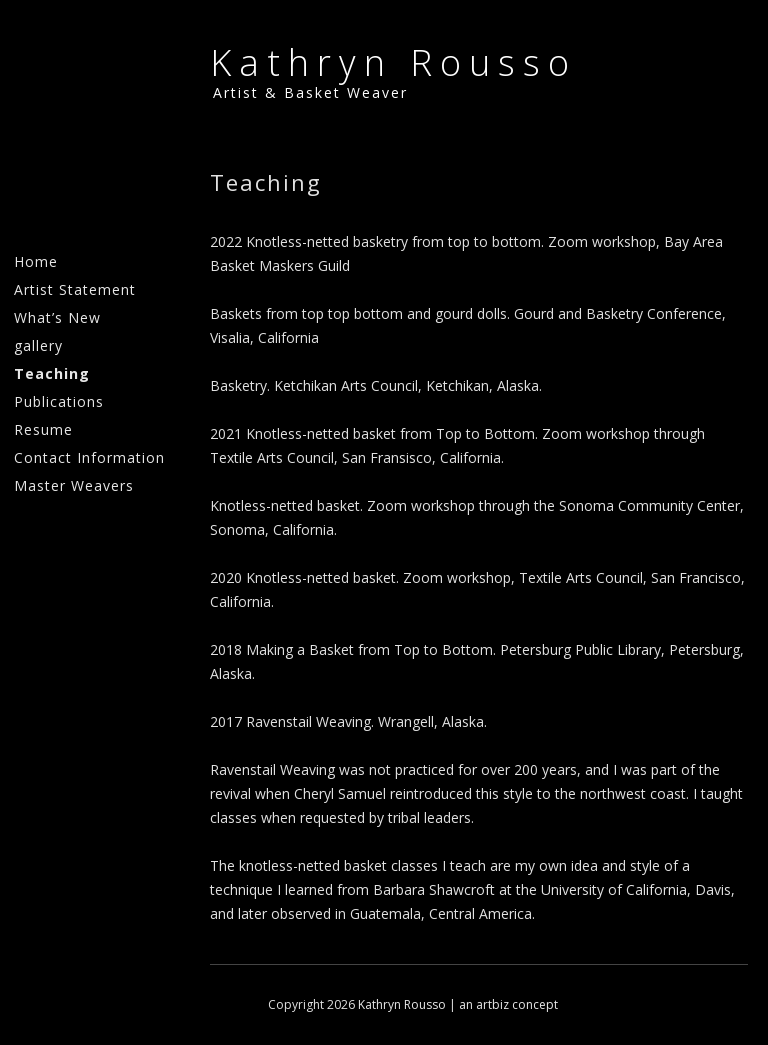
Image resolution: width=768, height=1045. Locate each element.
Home (36, 261)
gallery (38, 345)
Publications (59, 401)
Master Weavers (74, 485)
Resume (43, 429)
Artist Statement (75, 289)
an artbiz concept (508, 1004)
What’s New (57, 317)
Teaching (52, 373)
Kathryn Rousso (393, 62)
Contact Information (89, 457)
